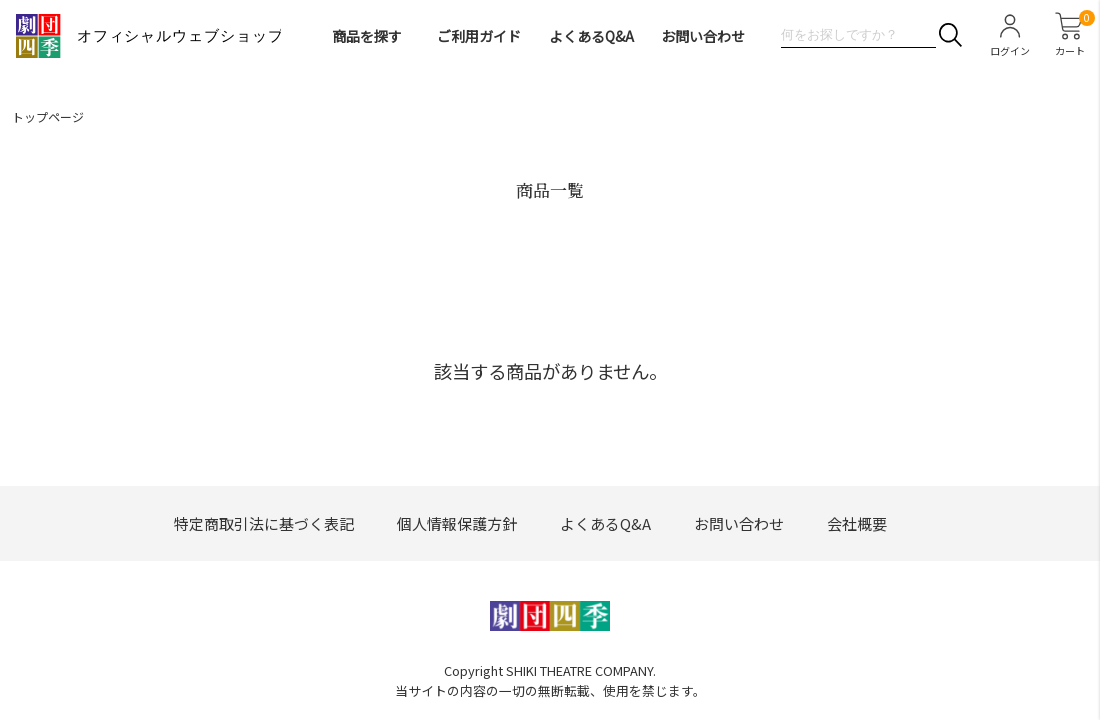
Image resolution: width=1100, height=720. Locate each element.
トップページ (48, 116)
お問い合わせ (703, 36)
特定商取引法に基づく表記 (264, 523)
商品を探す (367, 36)
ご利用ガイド (479, 36)
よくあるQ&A (591, 36)
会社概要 (857, 523)
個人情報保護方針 (457, 523)
